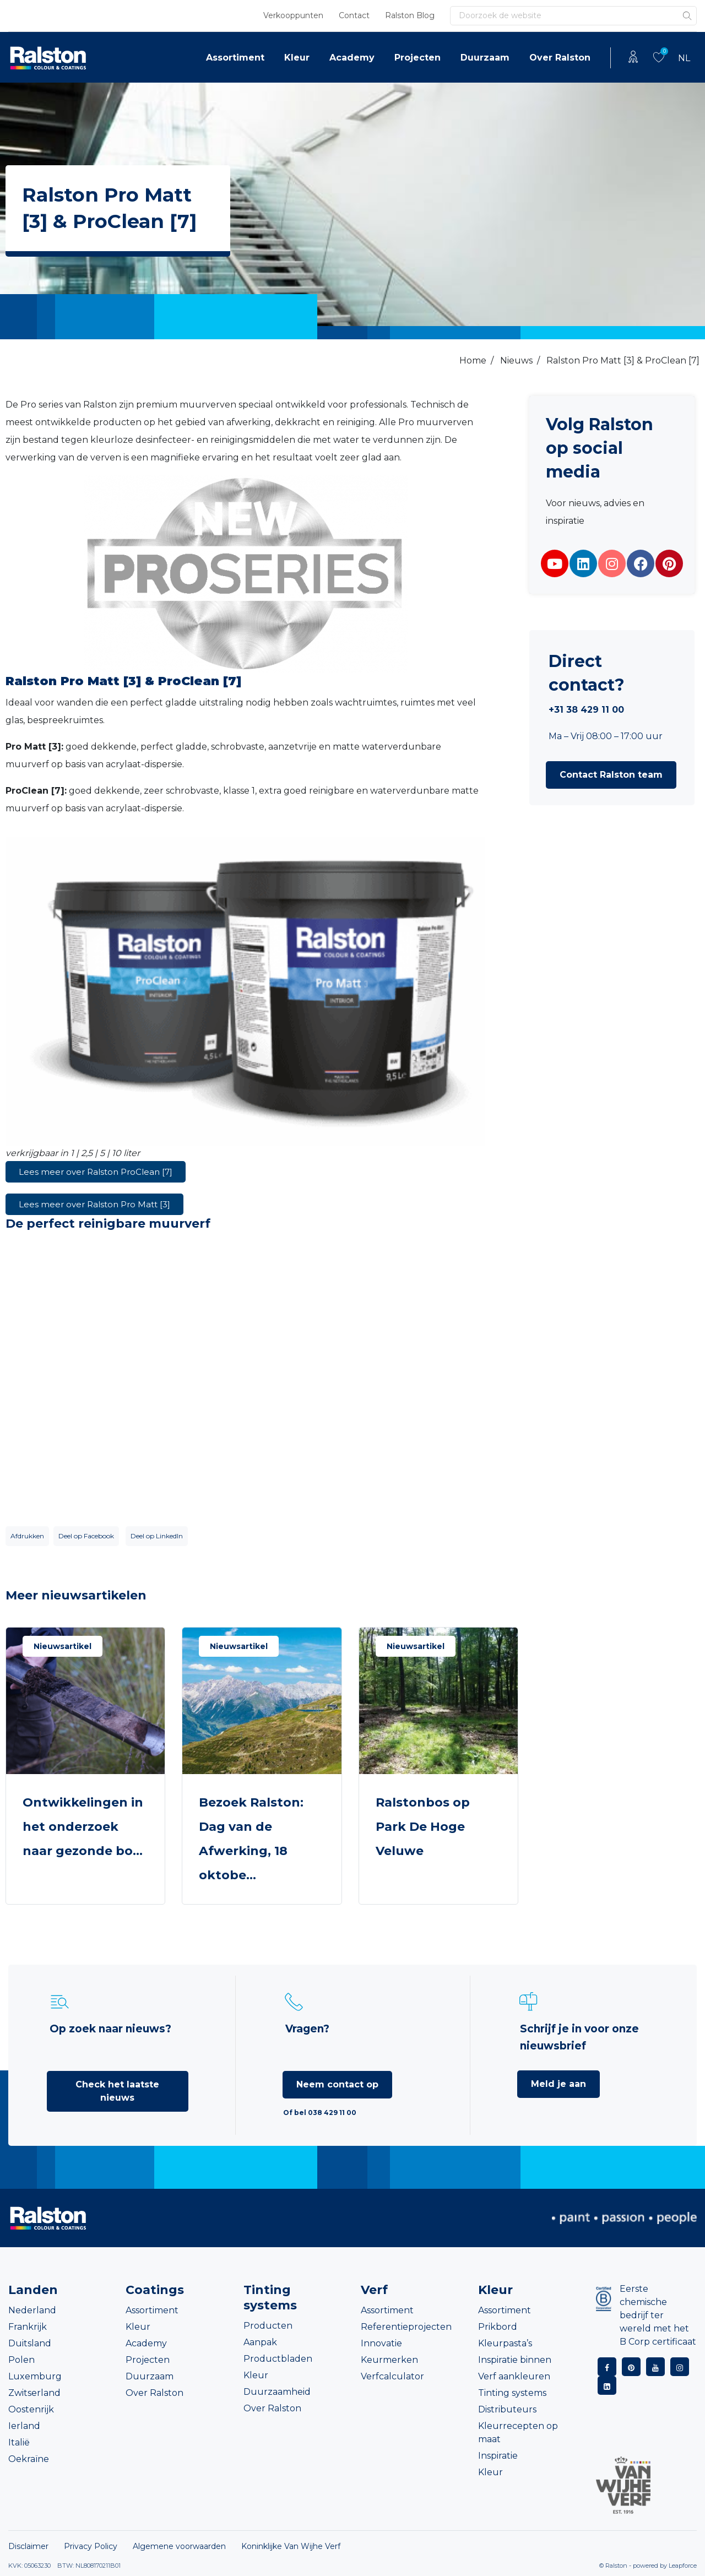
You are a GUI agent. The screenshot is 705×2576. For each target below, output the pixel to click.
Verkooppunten (293, 15)
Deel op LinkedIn (157, 1536)
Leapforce (683, 2565)
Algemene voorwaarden (179, 2546)
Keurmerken (389, 2360)
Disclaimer (28, 2546)
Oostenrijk (31, 2409)
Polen (21, 2360)
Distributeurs (507, 2409)
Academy (352, 57)
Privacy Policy (90, 2546)
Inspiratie (498, 2455)
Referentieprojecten (406, 2327)
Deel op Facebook (86, 1536)
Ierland (24, 2426)
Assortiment (235, 57)
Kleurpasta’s (505, 2343)
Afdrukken (27, 1536)
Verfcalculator (392, 2376)
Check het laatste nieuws (117, 2091)
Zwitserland (34, 2393)
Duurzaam (484, 57)
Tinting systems (512, 2393)
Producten (267, 2325)
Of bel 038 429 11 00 (319, 2112)
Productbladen (277, 2358)
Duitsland (29, 2343)
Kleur (297, 57)
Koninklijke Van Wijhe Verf (290, 2546)
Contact (354, 15)
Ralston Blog (410, 15)
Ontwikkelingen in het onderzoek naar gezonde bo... (83, 1826)
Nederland (32, 2310)
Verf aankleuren (514, 2376)
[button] (611, 775)
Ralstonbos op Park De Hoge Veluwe (423, 1826)
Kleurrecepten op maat (518, 2432)
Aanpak (260, 2342)
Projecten (417, 57)
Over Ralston (559, 57)
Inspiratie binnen (514, 2360)
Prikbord (497, 2327)
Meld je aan (558, 2084)
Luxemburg (35, 2376)
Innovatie (381, 2343)
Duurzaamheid (277, 2392)
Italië (19, 2442)
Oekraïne (28, 2459)
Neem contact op (337, 2084)
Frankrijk (27, 2327)
